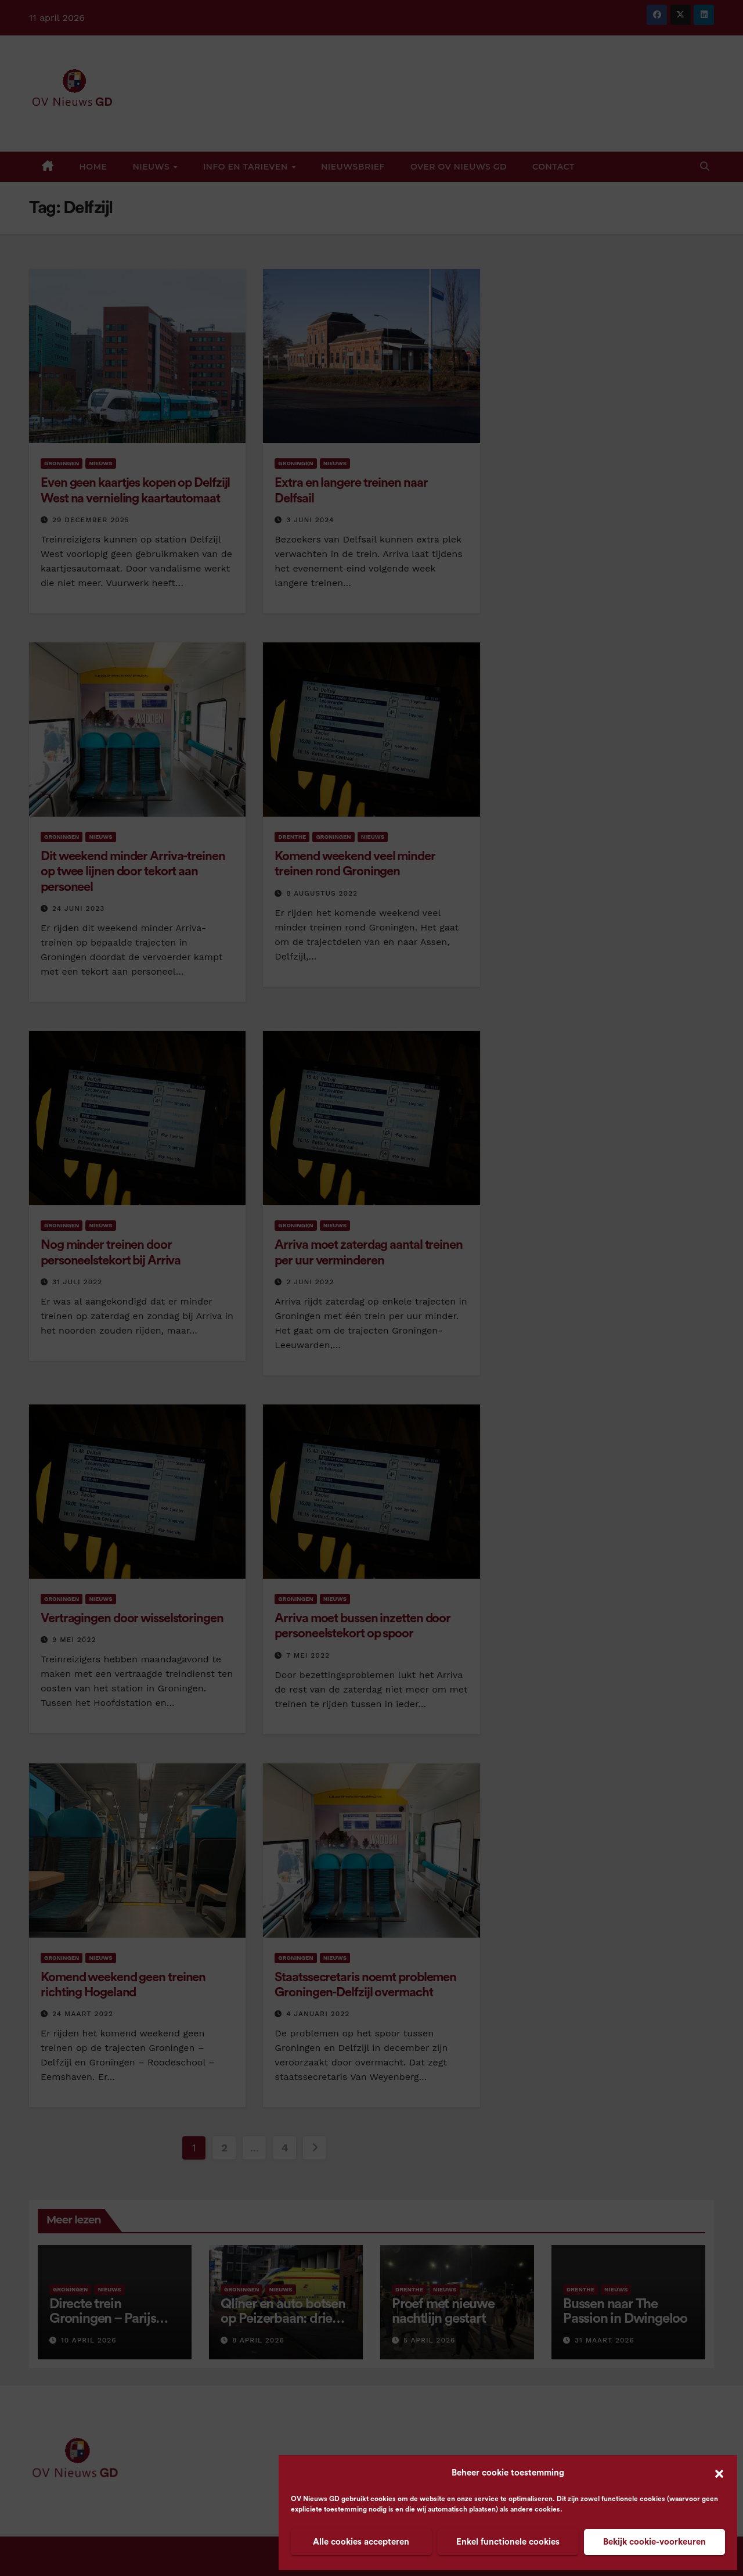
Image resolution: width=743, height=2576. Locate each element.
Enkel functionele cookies (508, 2542)
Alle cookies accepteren (361, 2542)
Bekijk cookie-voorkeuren (654, 2542)
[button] (719, 2473)
